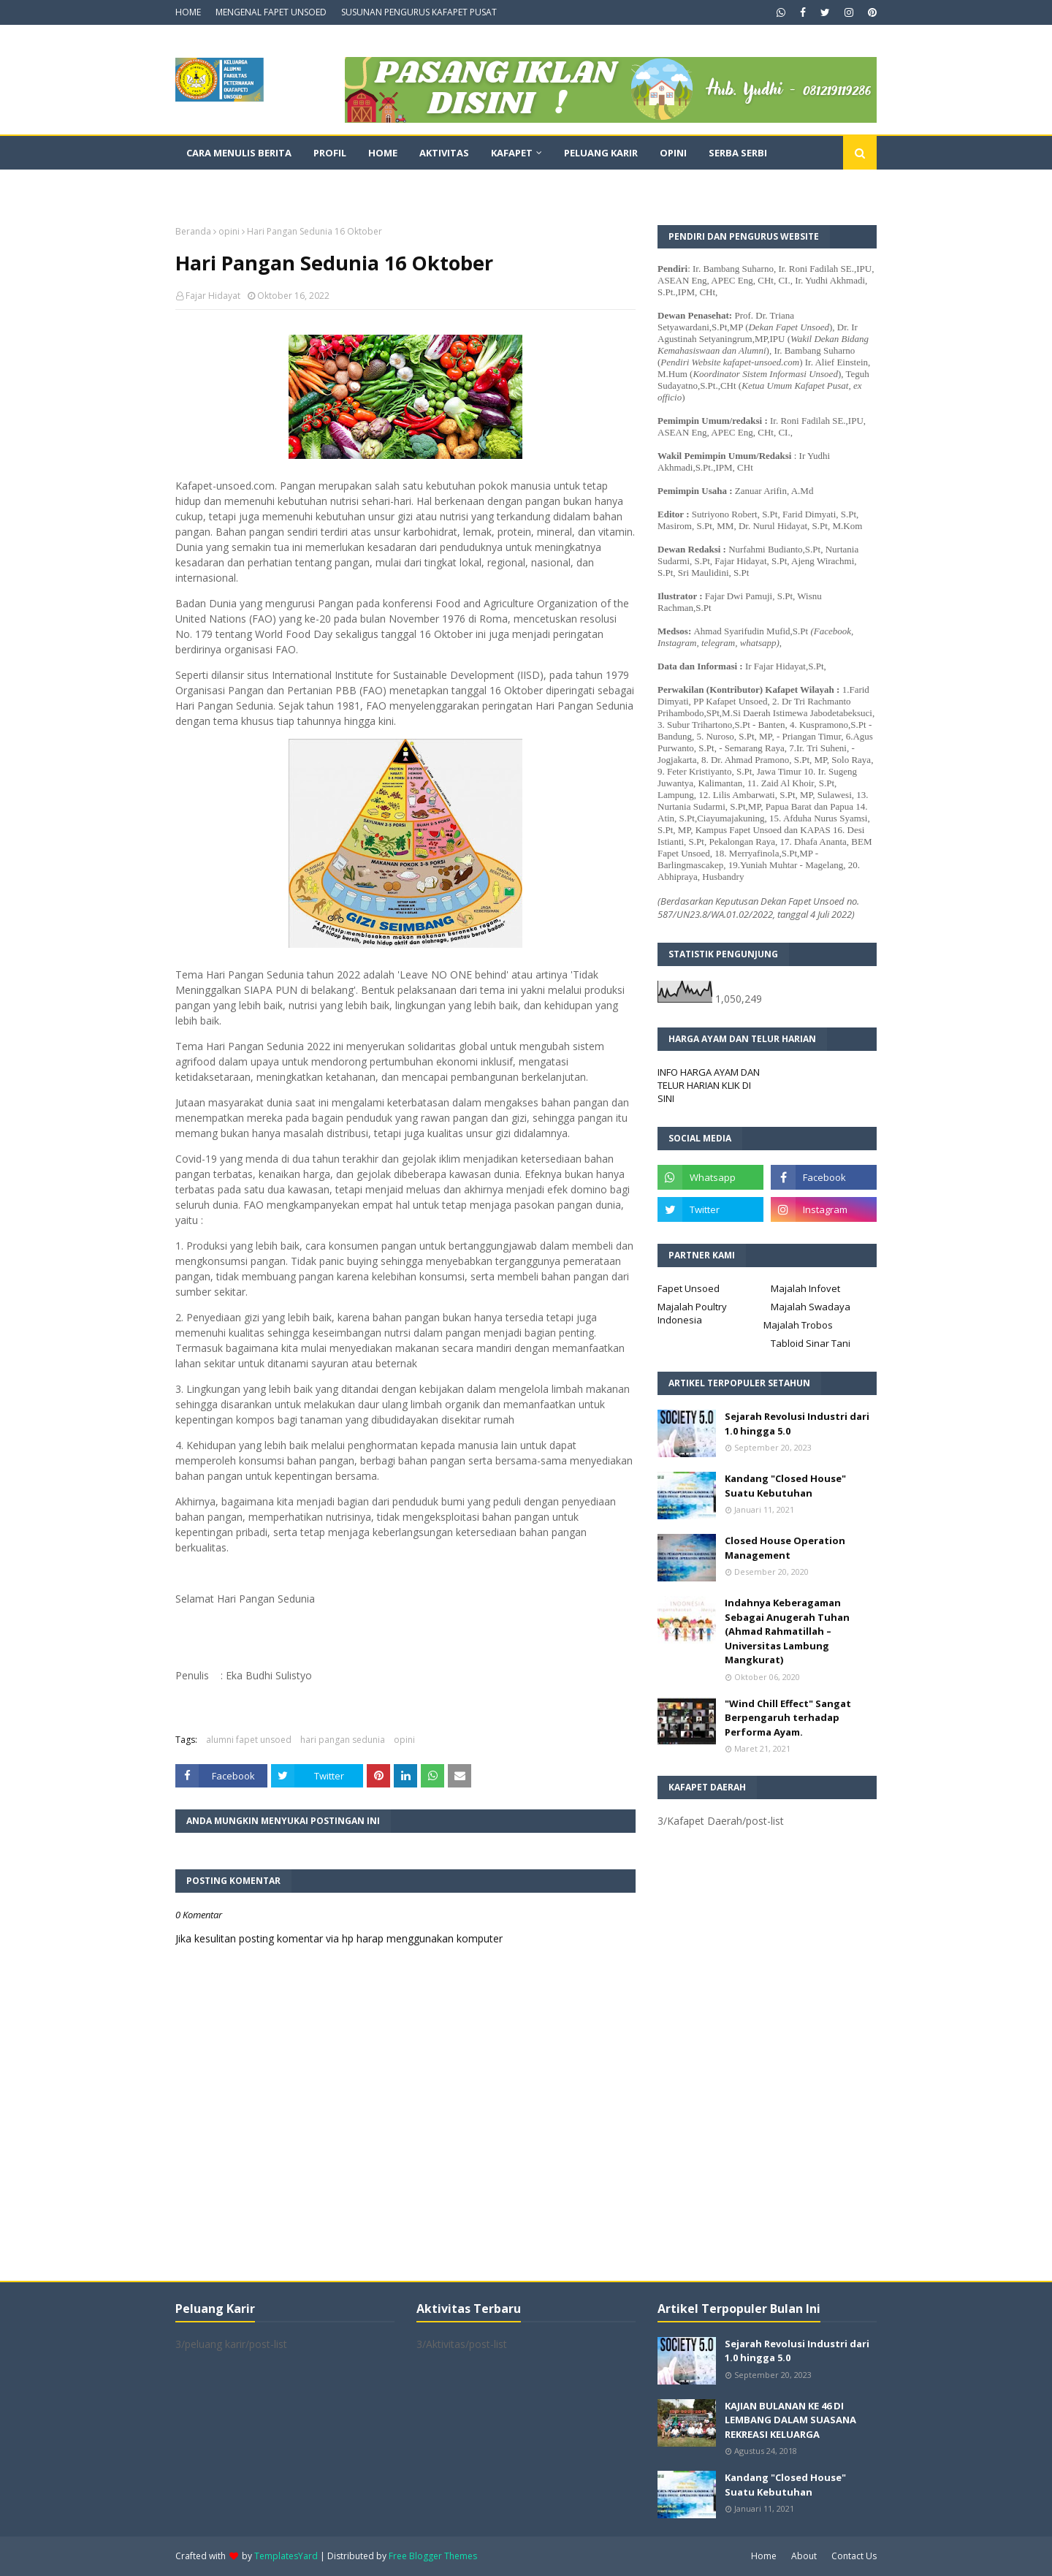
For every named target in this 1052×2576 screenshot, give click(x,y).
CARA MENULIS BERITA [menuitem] (238, 152)
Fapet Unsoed (689, 1288)
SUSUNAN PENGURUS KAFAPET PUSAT (419, 12)
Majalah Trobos (798, 1324)
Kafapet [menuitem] (512, 152)
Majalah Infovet (805, 1288)
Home (764, 2556)
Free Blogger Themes (433, 2556)
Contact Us (854, 2556)
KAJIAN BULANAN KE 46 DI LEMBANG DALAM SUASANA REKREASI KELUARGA (790, 2420)
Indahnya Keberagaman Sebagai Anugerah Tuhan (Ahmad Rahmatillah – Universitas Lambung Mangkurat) (787, 1631)
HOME (188, 12)
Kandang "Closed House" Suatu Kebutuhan (785, 1486)
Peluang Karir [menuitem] (601, 152)
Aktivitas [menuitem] (444, 152)
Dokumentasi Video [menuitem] (237, 186)
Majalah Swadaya (810, 1306)
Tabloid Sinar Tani (810, 1343)
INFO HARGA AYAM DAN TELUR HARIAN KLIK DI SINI (709, 1085)
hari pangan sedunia (342, 1739)
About (804, 2556)
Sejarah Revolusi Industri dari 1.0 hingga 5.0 (797, 1423)
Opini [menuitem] (673, 152)
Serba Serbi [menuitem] (738, 152)
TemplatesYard (286, 2556)
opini (229, 231)
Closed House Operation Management (785, 1548)
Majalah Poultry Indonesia (692, 1313)
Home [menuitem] (382, 152)
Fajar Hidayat (213, 295)
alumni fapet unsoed (248, 1739)
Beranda (193, 231)
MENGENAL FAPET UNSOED (271, 12)
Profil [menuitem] (329, 152)
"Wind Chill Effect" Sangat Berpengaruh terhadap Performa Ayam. (788, 1718)
